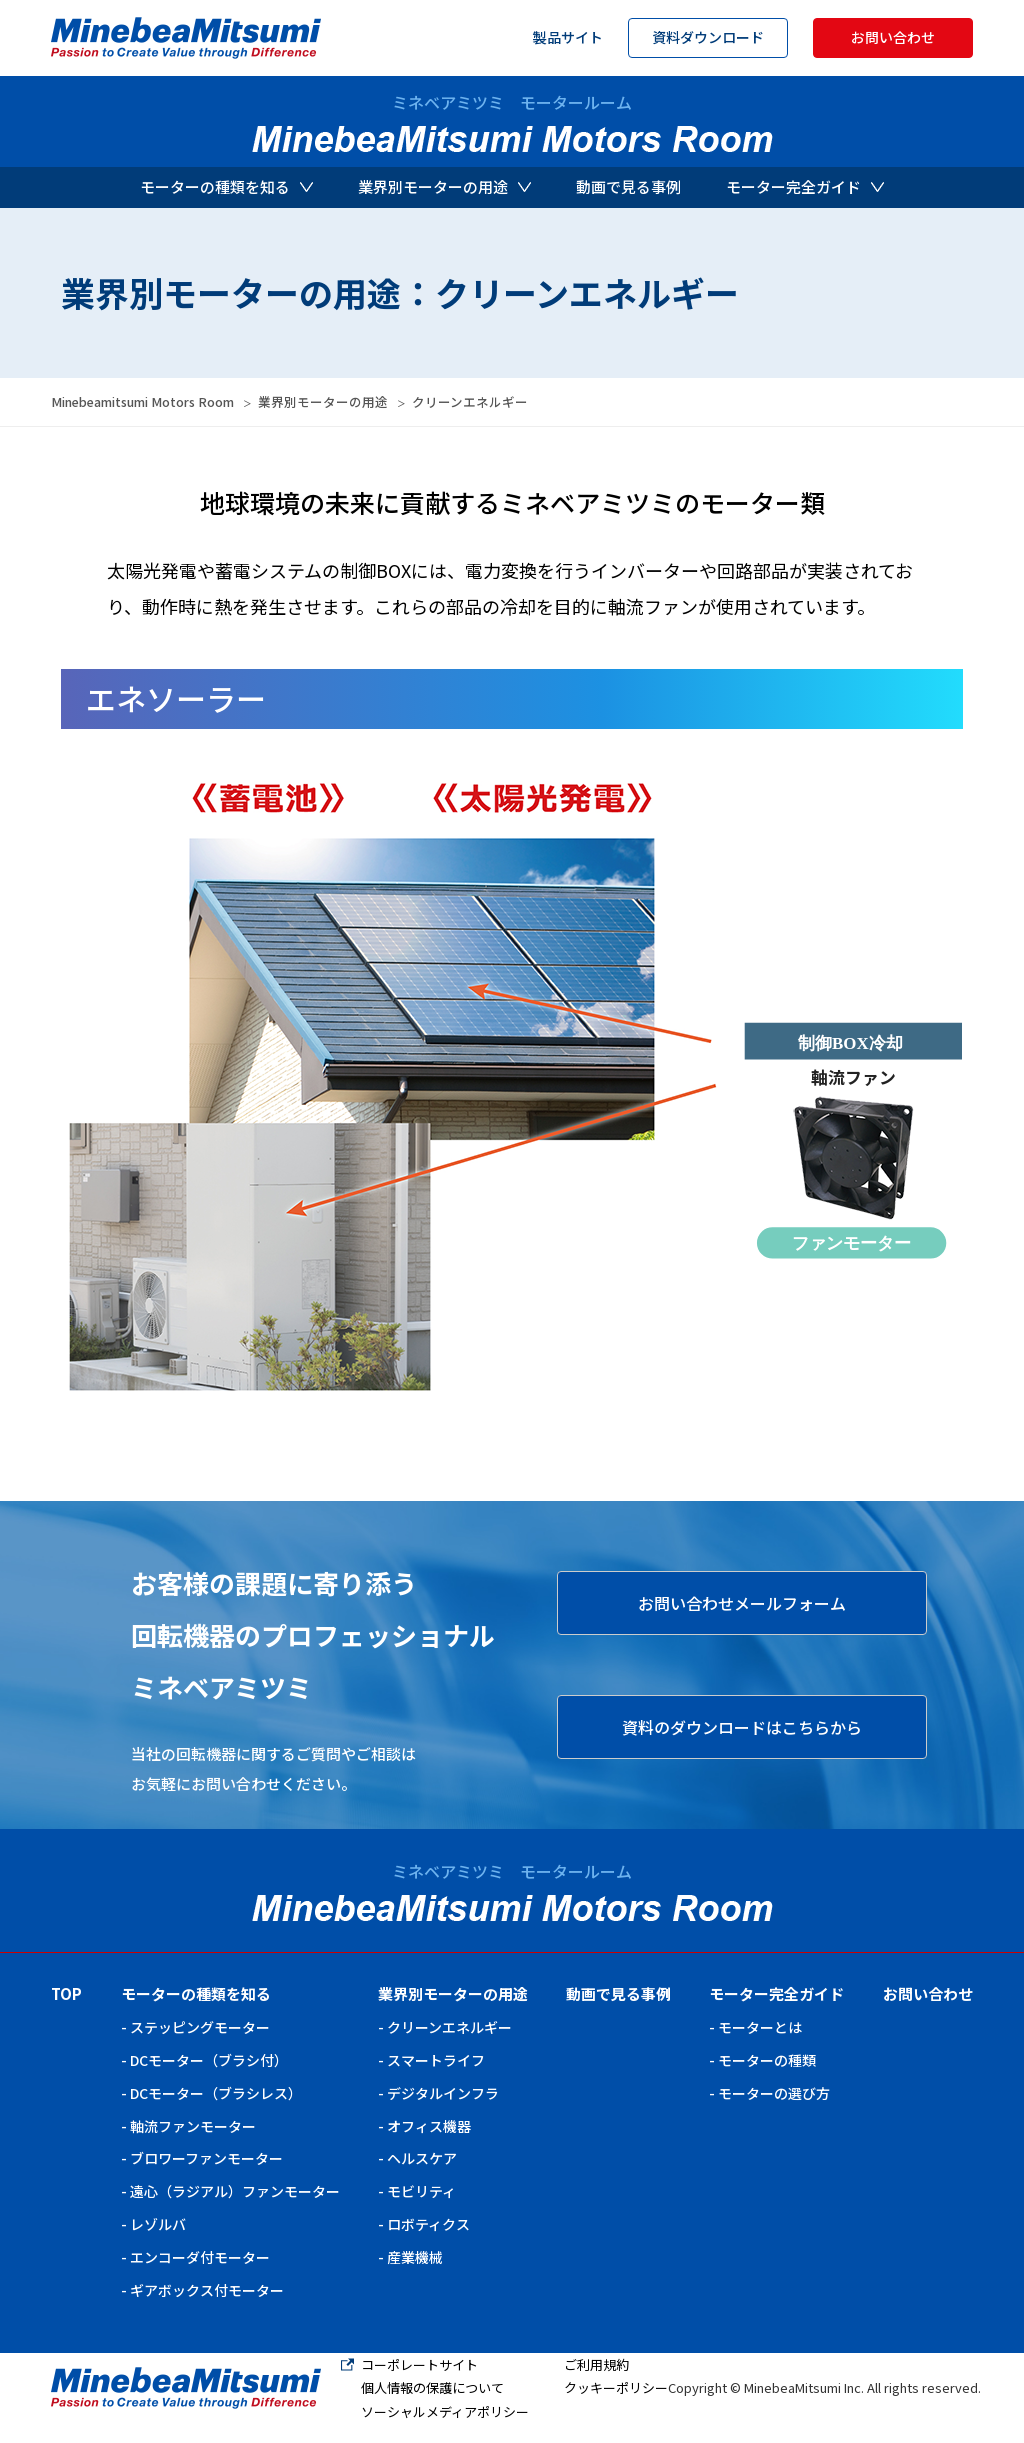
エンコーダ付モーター (200, 2257)
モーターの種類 (767, 2060)
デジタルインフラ (443, 2093)
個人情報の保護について (432, 2387)
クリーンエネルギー (449, 2027)
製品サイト (568, 37)
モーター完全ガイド (805, 186)
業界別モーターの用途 (444, 186)
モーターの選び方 (774, 2093)
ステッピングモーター (200, 2027)
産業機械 (415, 2257)
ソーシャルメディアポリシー (445, 2411)
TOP (66, 1993)
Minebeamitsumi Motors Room (142, 401)
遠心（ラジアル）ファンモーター (235, 2191)
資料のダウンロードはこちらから (742, 1727)
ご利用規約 (596, 2364)
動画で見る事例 (628, 186)
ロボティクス (428, 2224)
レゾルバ (158, 2224)
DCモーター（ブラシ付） (209, 2060)
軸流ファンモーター (193, 2126)
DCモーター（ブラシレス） (216, 2093)
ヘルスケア (422, 2158)
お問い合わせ (893, 37)
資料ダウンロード (708, 37)
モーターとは (760, 2027)
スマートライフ (436, 2060)
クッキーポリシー (616, 2387)
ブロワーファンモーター (206, 2158)
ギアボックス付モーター (207, 2290)
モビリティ (421, 2191)
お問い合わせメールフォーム (742, 1603)
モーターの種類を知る (226, 186)
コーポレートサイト (419, 2364)
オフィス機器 (429, 2126)
